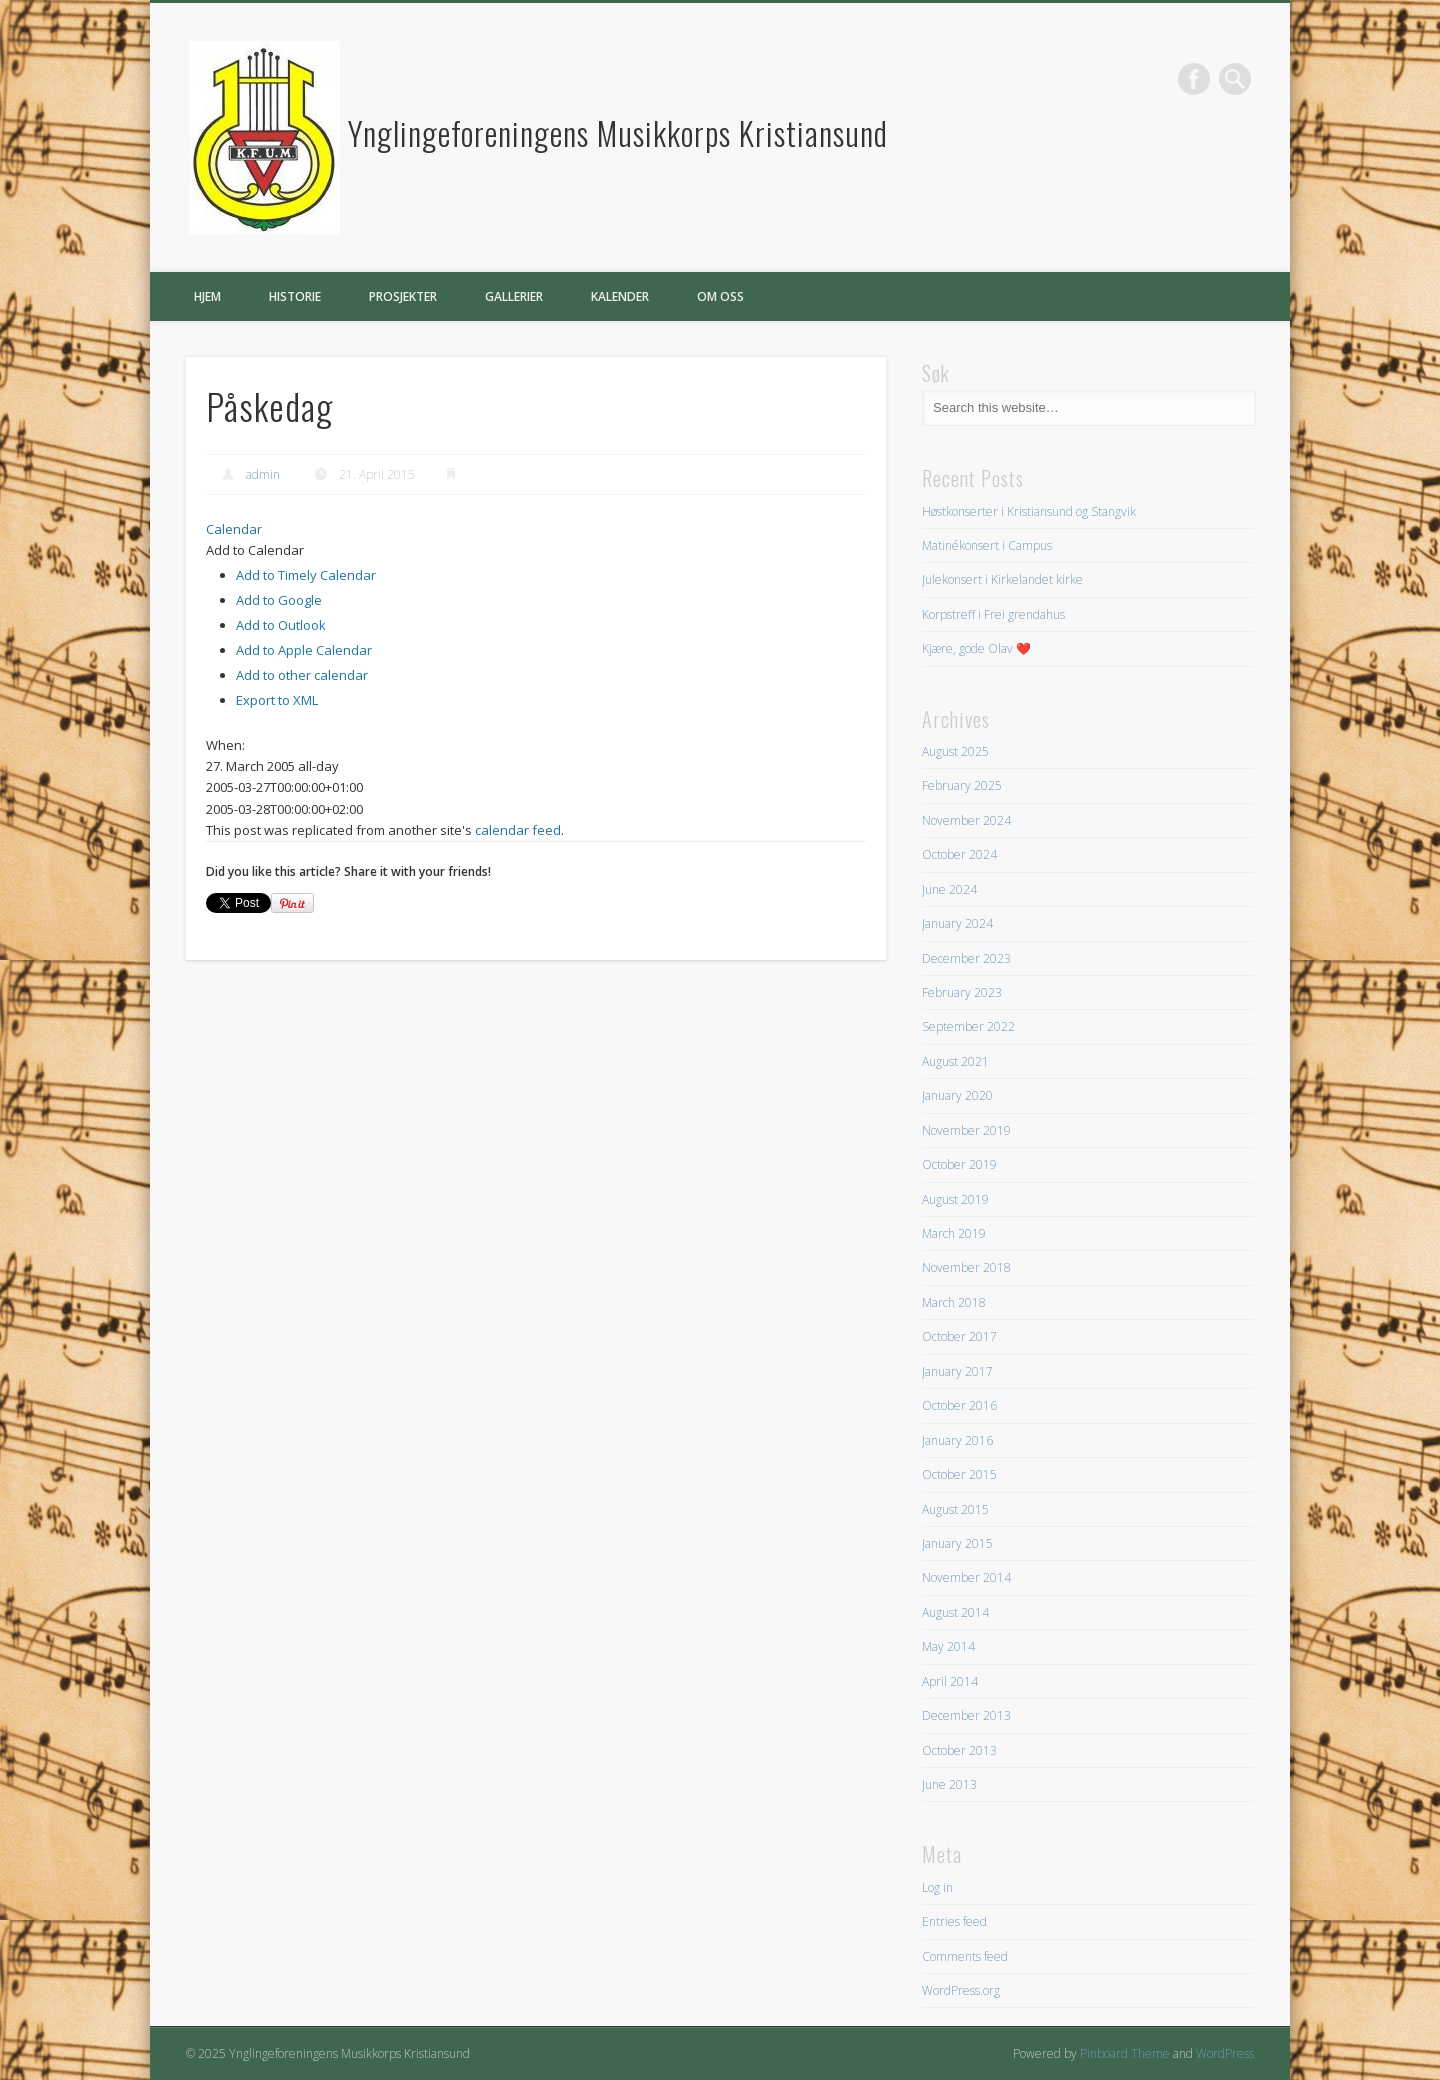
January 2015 (957, 1543)
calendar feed (518, 830)
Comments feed (965, 1956)
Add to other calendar (302, 675)
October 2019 (959, 1164)
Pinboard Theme (1125, 2053)
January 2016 (957, 1440)
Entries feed (954, 1921)
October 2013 (959, 1750)
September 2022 (968, 1026)
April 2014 (950, 1681)
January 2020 (957, 1095)
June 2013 (949, 1784)
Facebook (1194, 79)
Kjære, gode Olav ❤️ (976, 648)
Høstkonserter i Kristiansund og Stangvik (1029, 511)
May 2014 (948, 1646)
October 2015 (959, 1474)
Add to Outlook (281, 625)
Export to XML (277, 700)
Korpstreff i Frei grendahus (993, 614)
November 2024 (966, 820)
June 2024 (949, 889)
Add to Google (279, 600)
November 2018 (966, 1267)
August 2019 (955, 1199)
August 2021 (955, 1061)
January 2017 (957, 1371)
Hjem (207, 296)
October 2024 (959, 854)
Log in (937, 1887)
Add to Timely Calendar (306, 575)
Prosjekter (403, 296)
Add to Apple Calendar (304, 650)
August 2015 (955, 1509)
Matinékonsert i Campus (987, 545)
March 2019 (954, 1233)
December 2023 (966, 958)
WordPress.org (961, 1990)
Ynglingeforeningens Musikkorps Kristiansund (618, 132)
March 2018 (954, 1302)
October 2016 (959, 1405)
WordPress (1225, 2053)
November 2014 (966, 1577)
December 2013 (966, 1715)
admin (263, 474)
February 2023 (962, 992)
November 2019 (966, 1130)
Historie (295, 296)
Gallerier (514, 296)
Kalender (620, 296)
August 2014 (955, 1612)
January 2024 (957, 923)
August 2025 (955, 751)
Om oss (720, 296)
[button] (255, 550)
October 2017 (959, 1336)
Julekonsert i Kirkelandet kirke (1002, 579)
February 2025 (962, 785)
